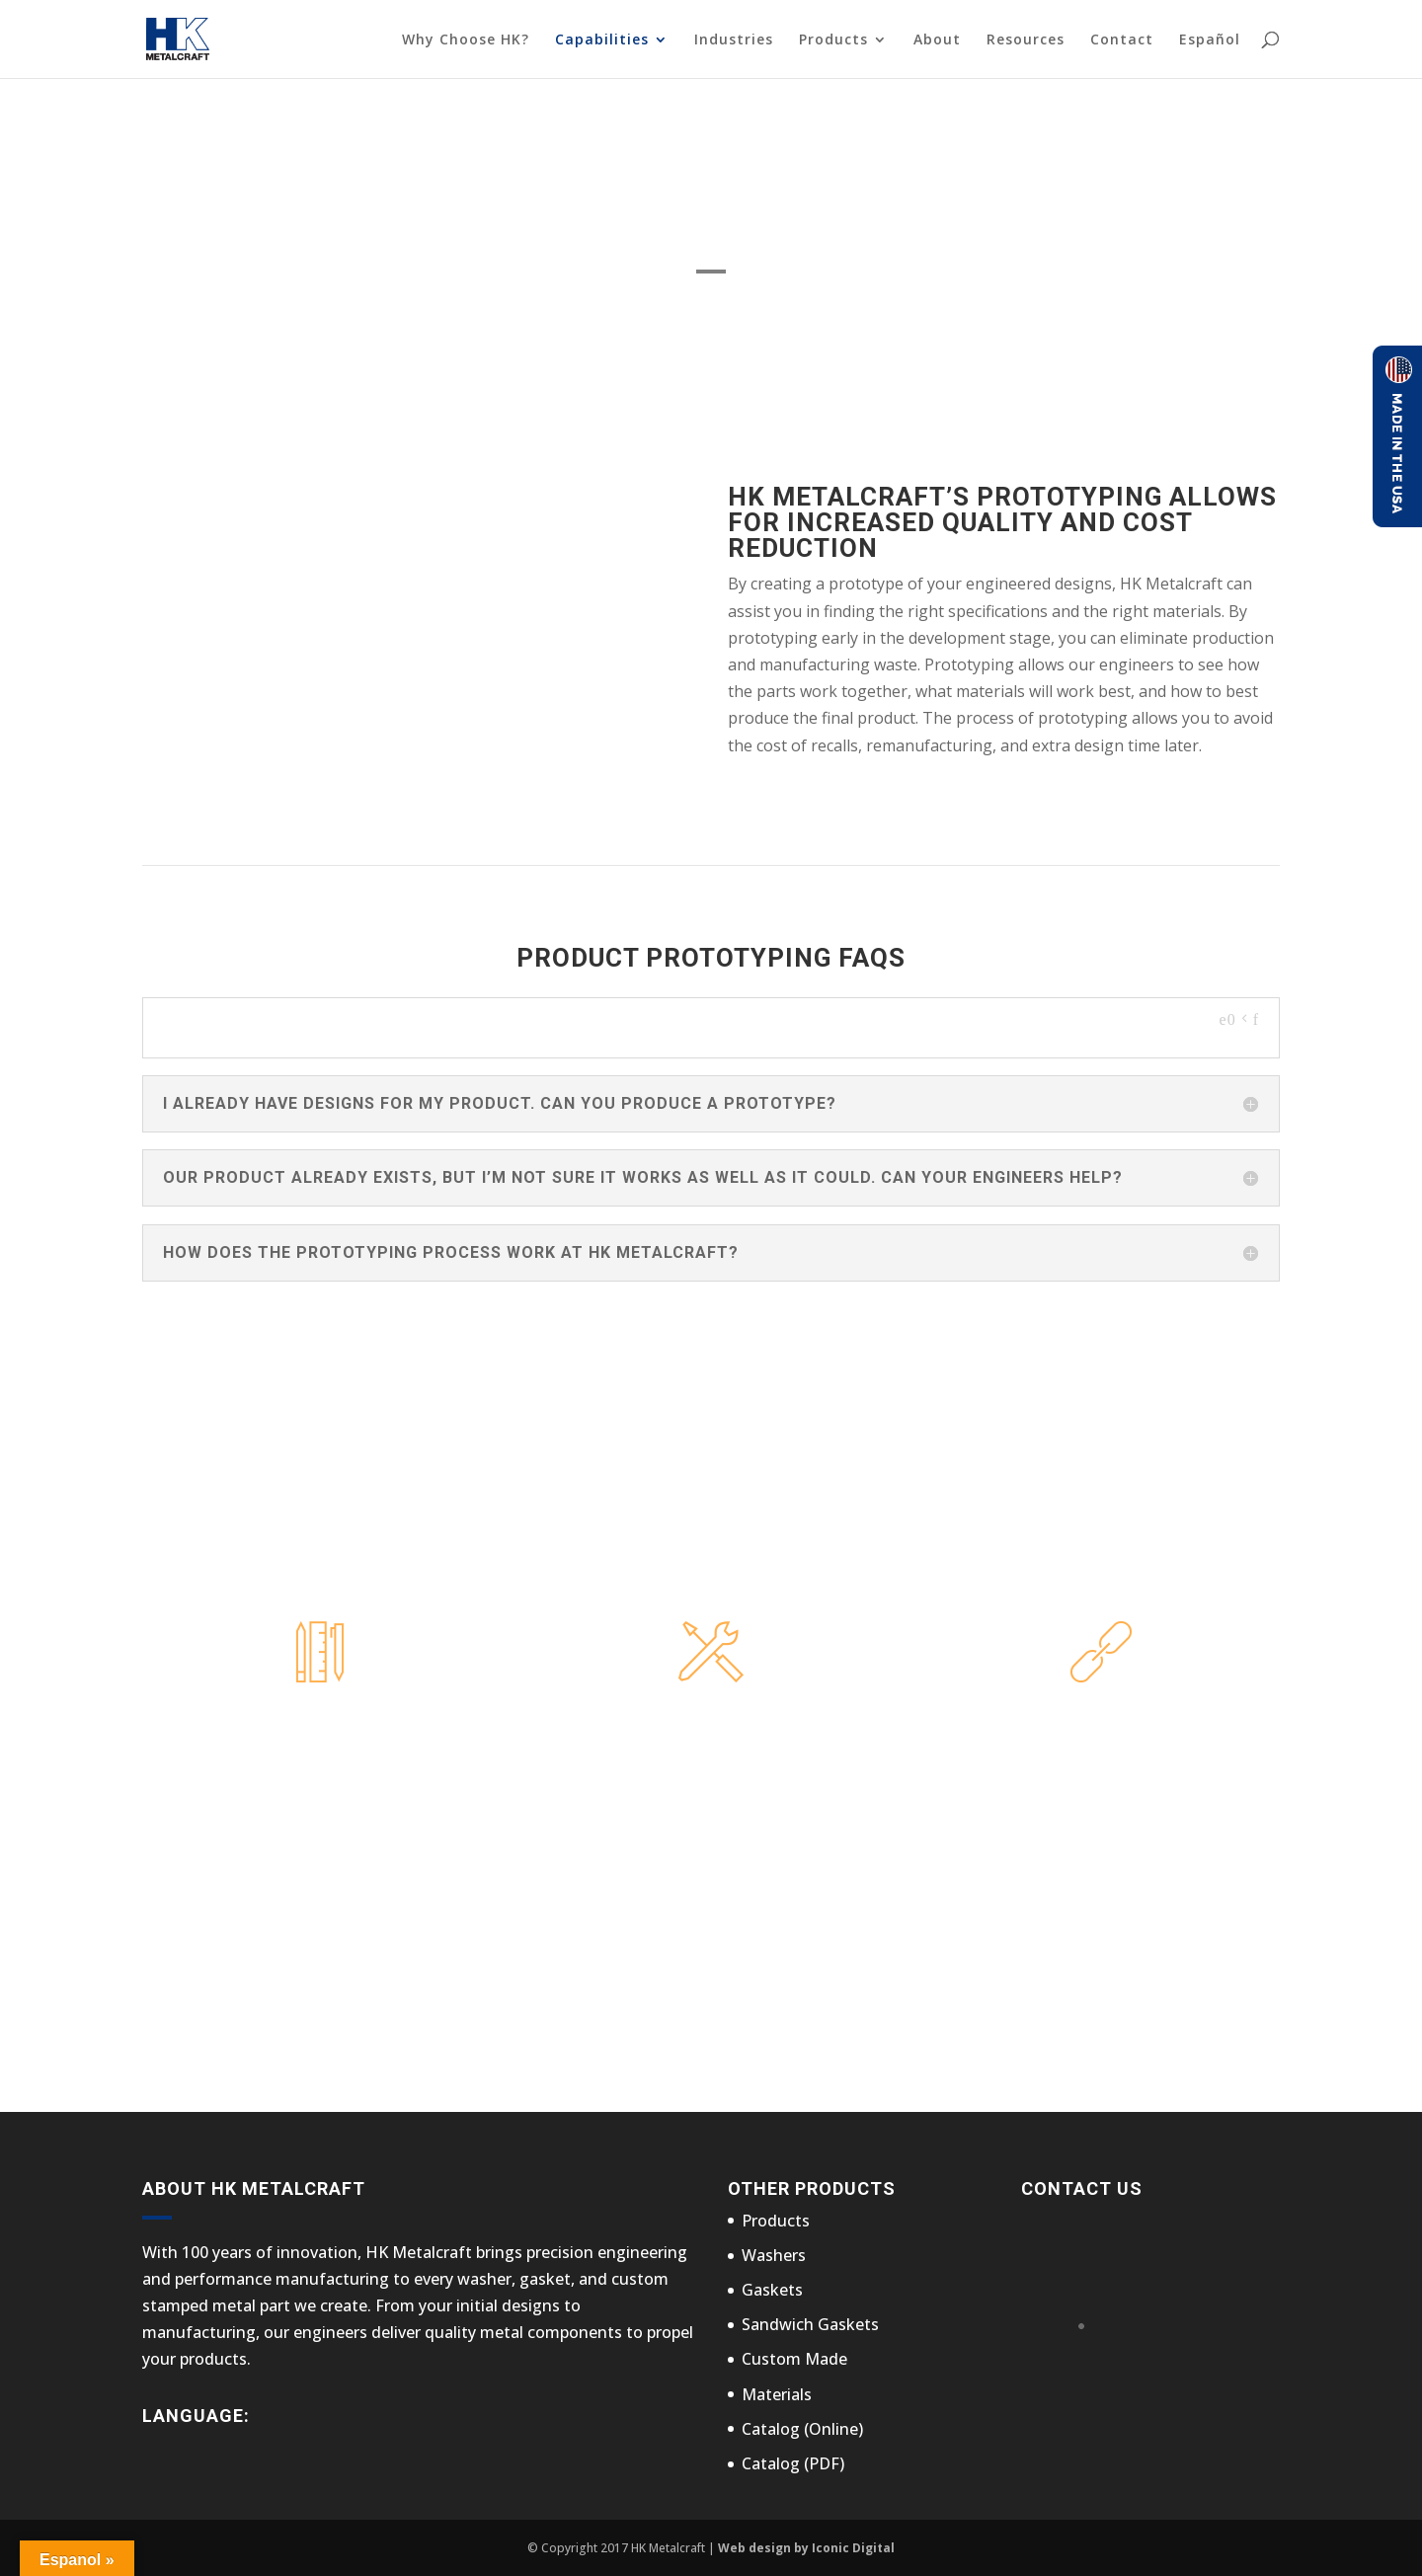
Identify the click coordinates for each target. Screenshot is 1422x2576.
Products (833, 40)
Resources (1026, 40)
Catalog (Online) (802, 2429)
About (937, 40)
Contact (1121, 40)
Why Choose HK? (465, 40)
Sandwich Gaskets (810, 2324)
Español (1209, 40)
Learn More (320, 1774)
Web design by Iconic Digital (806, 2547)
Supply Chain (1101, 1720)
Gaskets (772, 2290)
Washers (774, 2255)
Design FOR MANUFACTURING (320, 1720)
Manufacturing (711, 1720)
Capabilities (602, 40)
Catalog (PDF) (793, 2463)
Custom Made (794, 2359)
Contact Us (993, 1983)
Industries (733, 40)
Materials (777, 2394)
